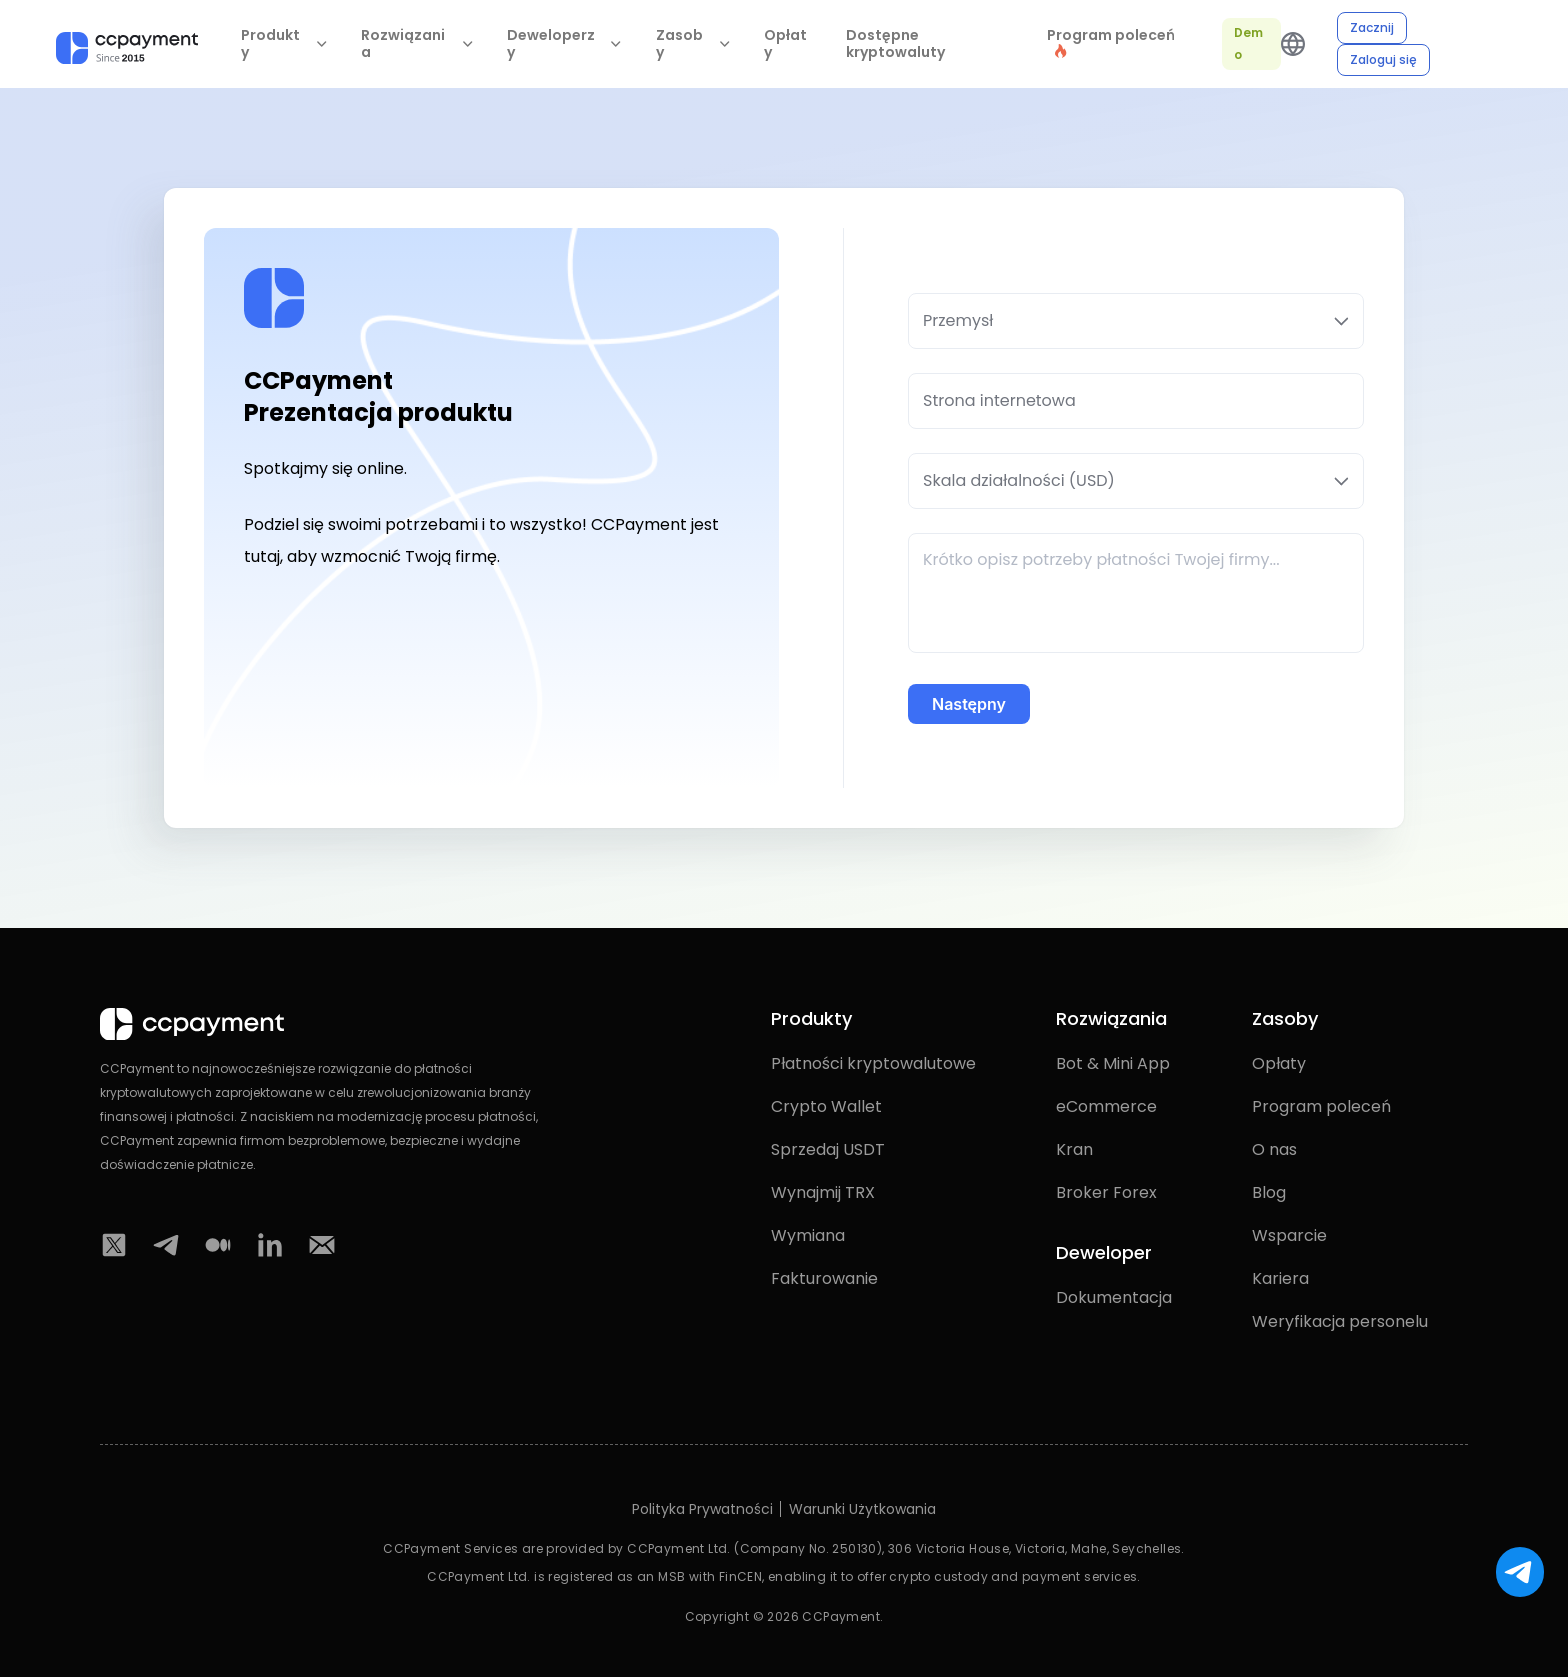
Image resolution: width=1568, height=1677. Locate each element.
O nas (1274, 1149)
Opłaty (785, 44)
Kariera (1280, 1278)
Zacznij (1372, 27)
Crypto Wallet (826, 1106)
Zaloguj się (1383, 59)
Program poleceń (1321, 1106)
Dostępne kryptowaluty (895, 44)
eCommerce (1106, 1106)
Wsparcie (1289, 1235)
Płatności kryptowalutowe (873, 1063)
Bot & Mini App (1113, 1063)
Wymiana (808, 1235)
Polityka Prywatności (702, 1509)
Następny (969, 704)
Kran (1074, 1149)
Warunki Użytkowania (862, 1509)
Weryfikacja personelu (1340, 1321)
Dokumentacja (1114, 1297)
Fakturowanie (824, 1278)
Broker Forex (1106, 1192)
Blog (1269, 1192)
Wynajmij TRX (823, 1192)
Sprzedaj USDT (828, 1149)
